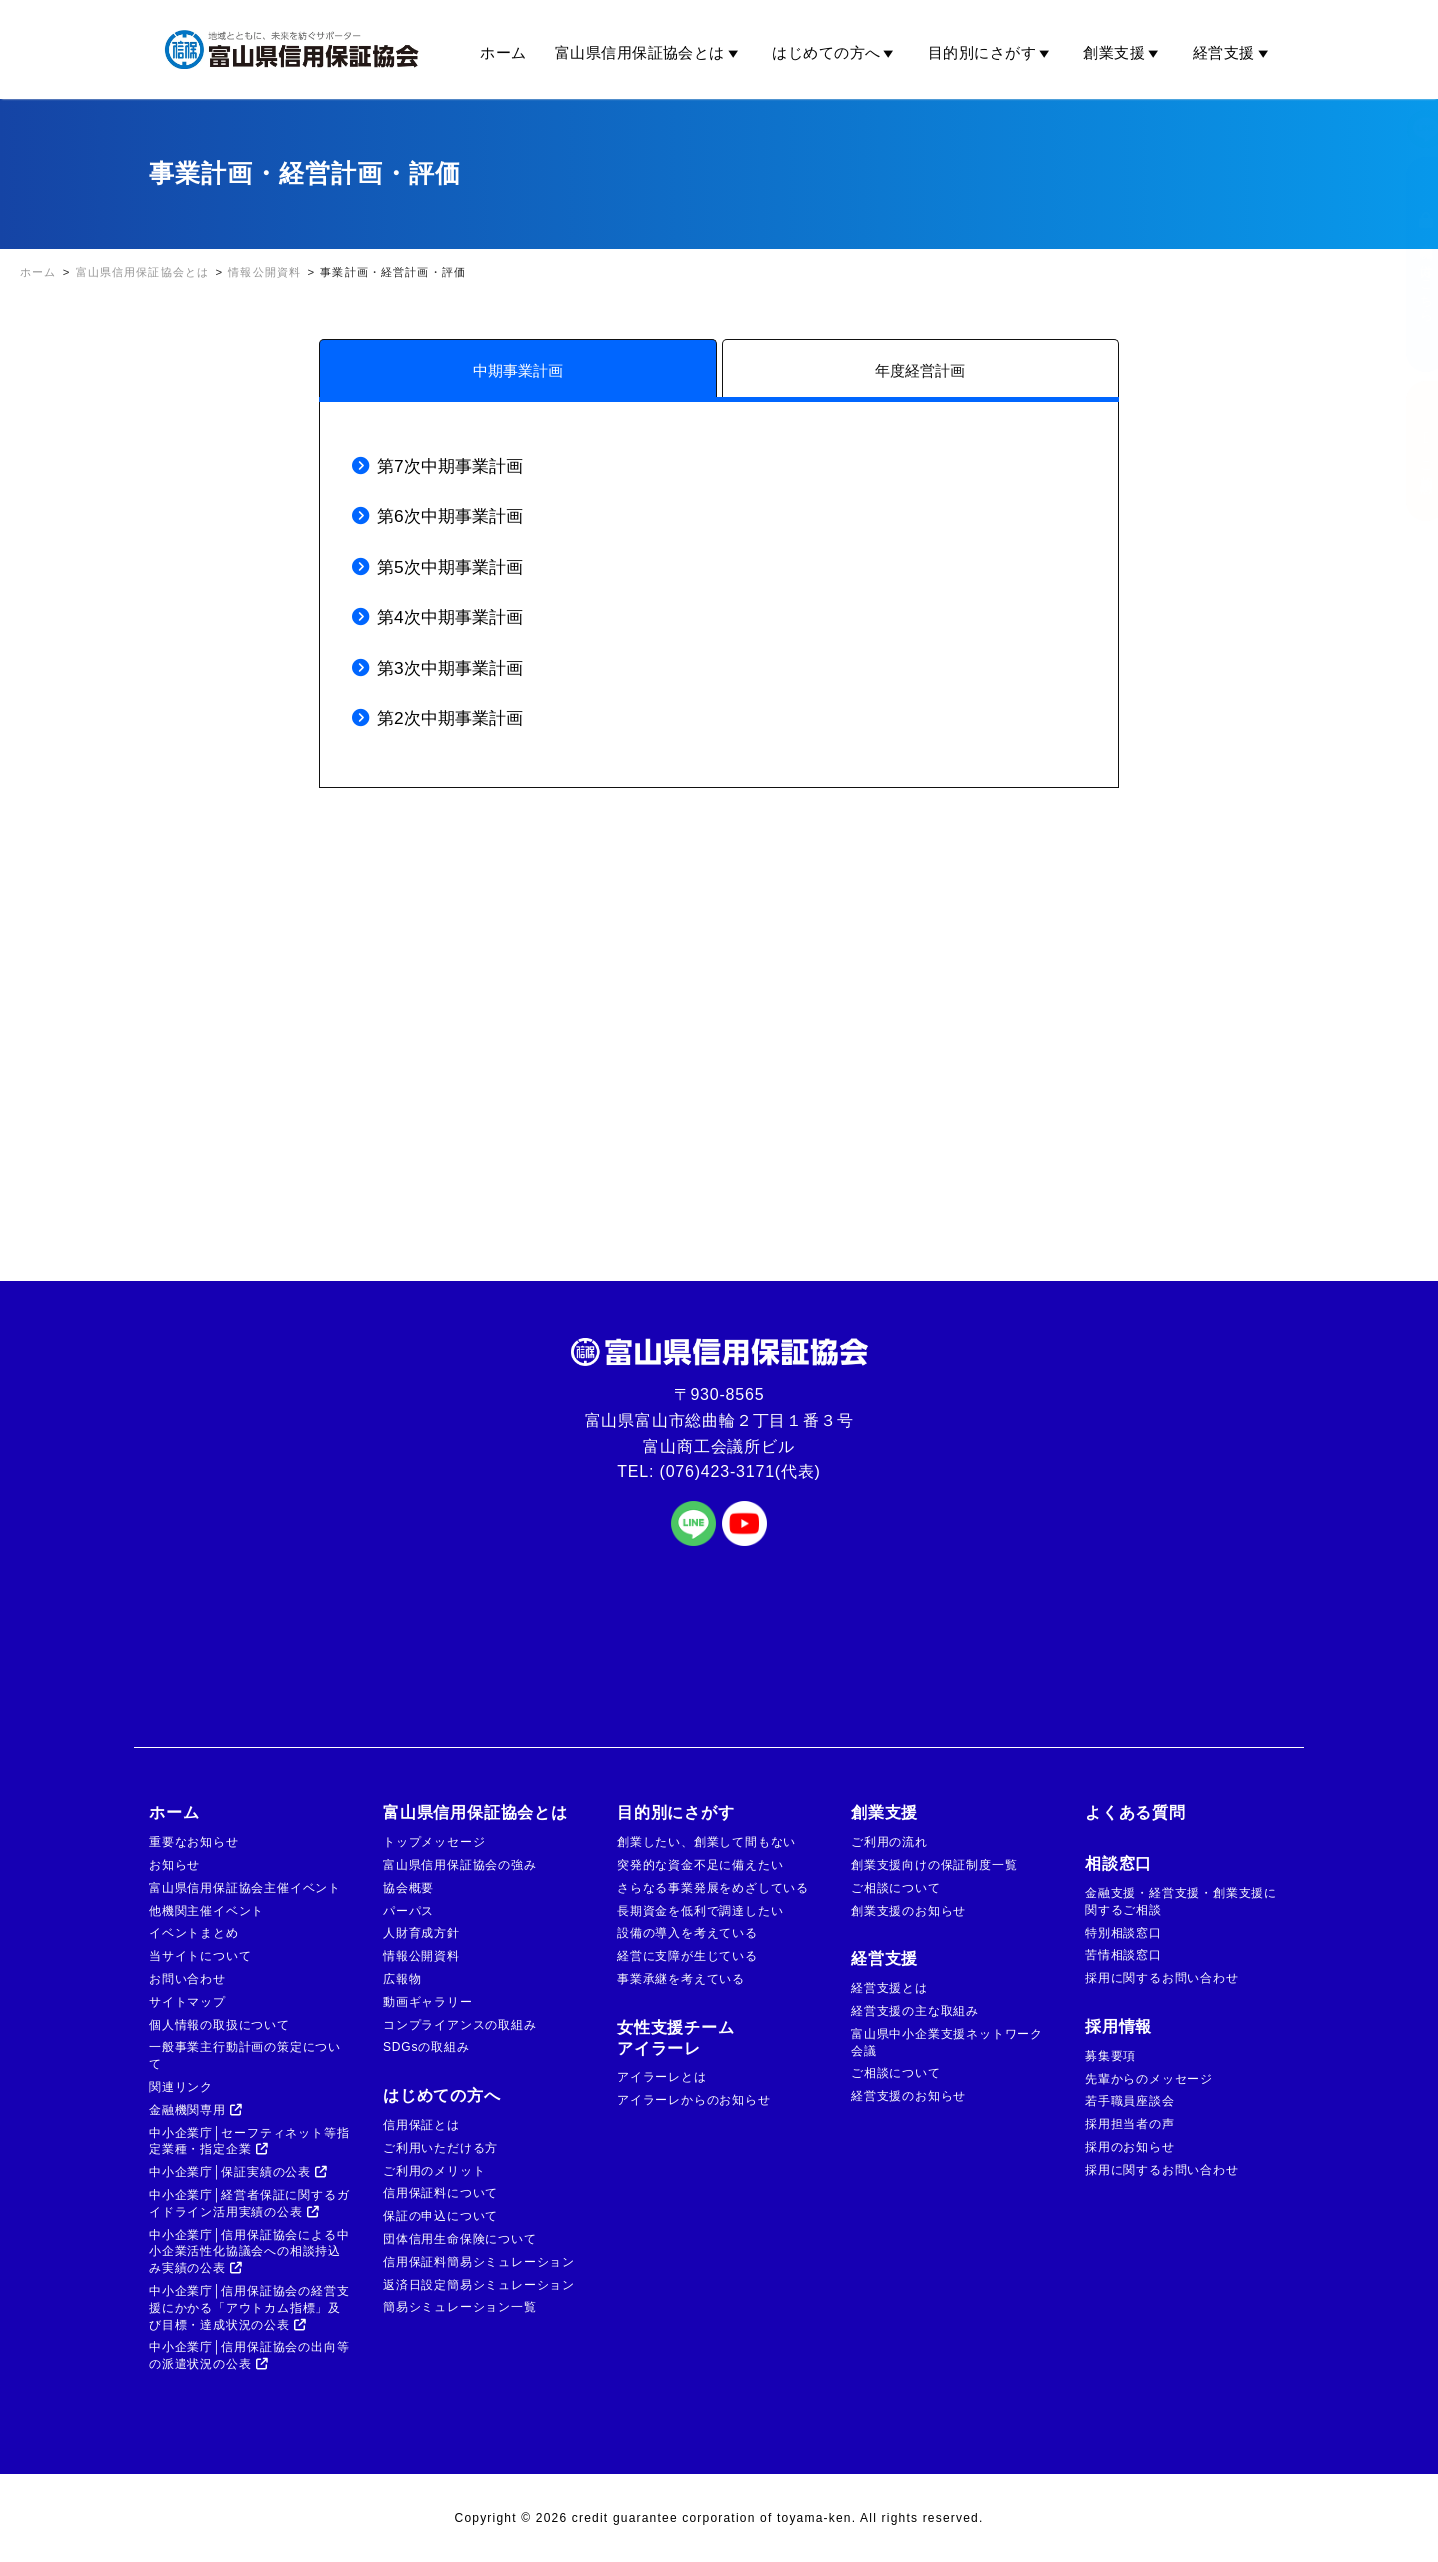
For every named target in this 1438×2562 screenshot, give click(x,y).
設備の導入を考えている (687, 1933)
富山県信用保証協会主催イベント (245, 1888)
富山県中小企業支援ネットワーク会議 (947, 2042)
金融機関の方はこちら (1406, 264)
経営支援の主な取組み (915, 2011)
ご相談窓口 (1406, 450)
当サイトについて (200, 1956)
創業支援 (1123, 53)
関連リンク (181, 2087)
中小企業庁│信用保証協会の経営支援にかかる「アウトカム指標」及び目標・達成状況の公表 (249, 2308)
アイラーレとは (662, 2077)
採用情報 (1118, 2026)
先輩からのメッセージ (1149, 2079)
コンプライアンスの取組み (460, 2025)
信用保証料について (440, 2193)
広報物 (402, 1979)
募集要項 (1110, 2056)
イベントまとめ (194, 1933)
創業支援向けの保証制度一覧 (934, 1865)
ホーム (503, 52)
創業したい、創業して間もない (706, 1842)
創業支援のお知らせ (908, 1911)
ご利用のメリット (434, 2171)
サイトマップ (187, 2002)
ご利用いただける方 (440, 2148)
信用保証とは (421, 2125)
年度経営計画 (920, 371)
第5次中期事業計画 (450, 567)
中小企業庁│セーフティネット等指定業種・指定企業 (249, 2141)
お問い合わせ (187, 1979)
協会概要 (408, 1888)
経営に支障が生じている (687, 1956)
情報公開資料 (421, 1956)
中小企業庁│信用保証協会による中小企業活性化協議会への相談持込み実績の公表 (249, 2252)
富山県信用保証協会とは (649, 53)
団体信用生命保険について (460, 2239)
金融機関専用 (196, 2110)
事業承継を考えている (681, 1979)
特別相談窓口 (1123, 1933)
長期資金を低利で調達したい (700, 1911)
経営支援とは (889, 1988)
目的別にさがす (992, 53)
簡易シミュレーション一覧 (460, 2307)
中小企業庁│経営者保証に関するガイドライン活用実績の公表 (249, 2203)
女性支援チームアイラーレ (676, 2038)
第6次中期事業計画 (450, 516)
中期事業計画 (518, 371)
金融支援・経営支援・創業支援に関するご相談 (1181, 1901)
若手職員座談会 (1130, 2101)
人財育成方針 (421, 1933)
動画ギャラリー (428, 2002)
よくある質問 (1135, 1812)
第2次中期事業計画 (450, 718)
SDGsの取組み (426, 2047)
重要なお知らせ (194, 1842)
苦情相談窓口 (1123, 1955)
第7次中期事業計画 (450, 466)
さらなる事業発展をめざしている (713, 1888)
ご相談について (896, 1888)
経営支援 (1233, 53)
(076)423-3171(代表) (740, 1471)
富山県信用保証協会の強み (460, 1865)
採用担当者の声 (1130, 2124)
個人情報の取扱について (219, 2025)
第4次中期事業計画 (450, 617)
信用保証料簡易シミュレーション (479, 2262)
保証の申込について (440, 2216)
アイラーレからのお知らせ (694, 2100)
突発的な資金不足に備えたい (700, 1865)
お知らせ (174, 1865)
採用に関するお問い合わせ (1162, 1978)
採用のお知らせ (1130, 2147)
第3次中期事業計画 (450, 668)
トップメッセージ (434, 1842)
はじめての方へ (836, 53)
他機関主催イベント (206, 1911)
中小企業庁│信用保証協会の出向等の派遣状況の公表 (249, 2355)
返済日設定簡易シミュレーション (479, 2285)
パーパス (408, 1911)
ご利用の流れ (889, 1842)
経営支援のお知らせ (908, 2096)
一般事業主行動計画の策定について (245, 2055)
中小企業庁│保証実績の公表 (238, 2172)
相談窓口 (1118, 1863)
